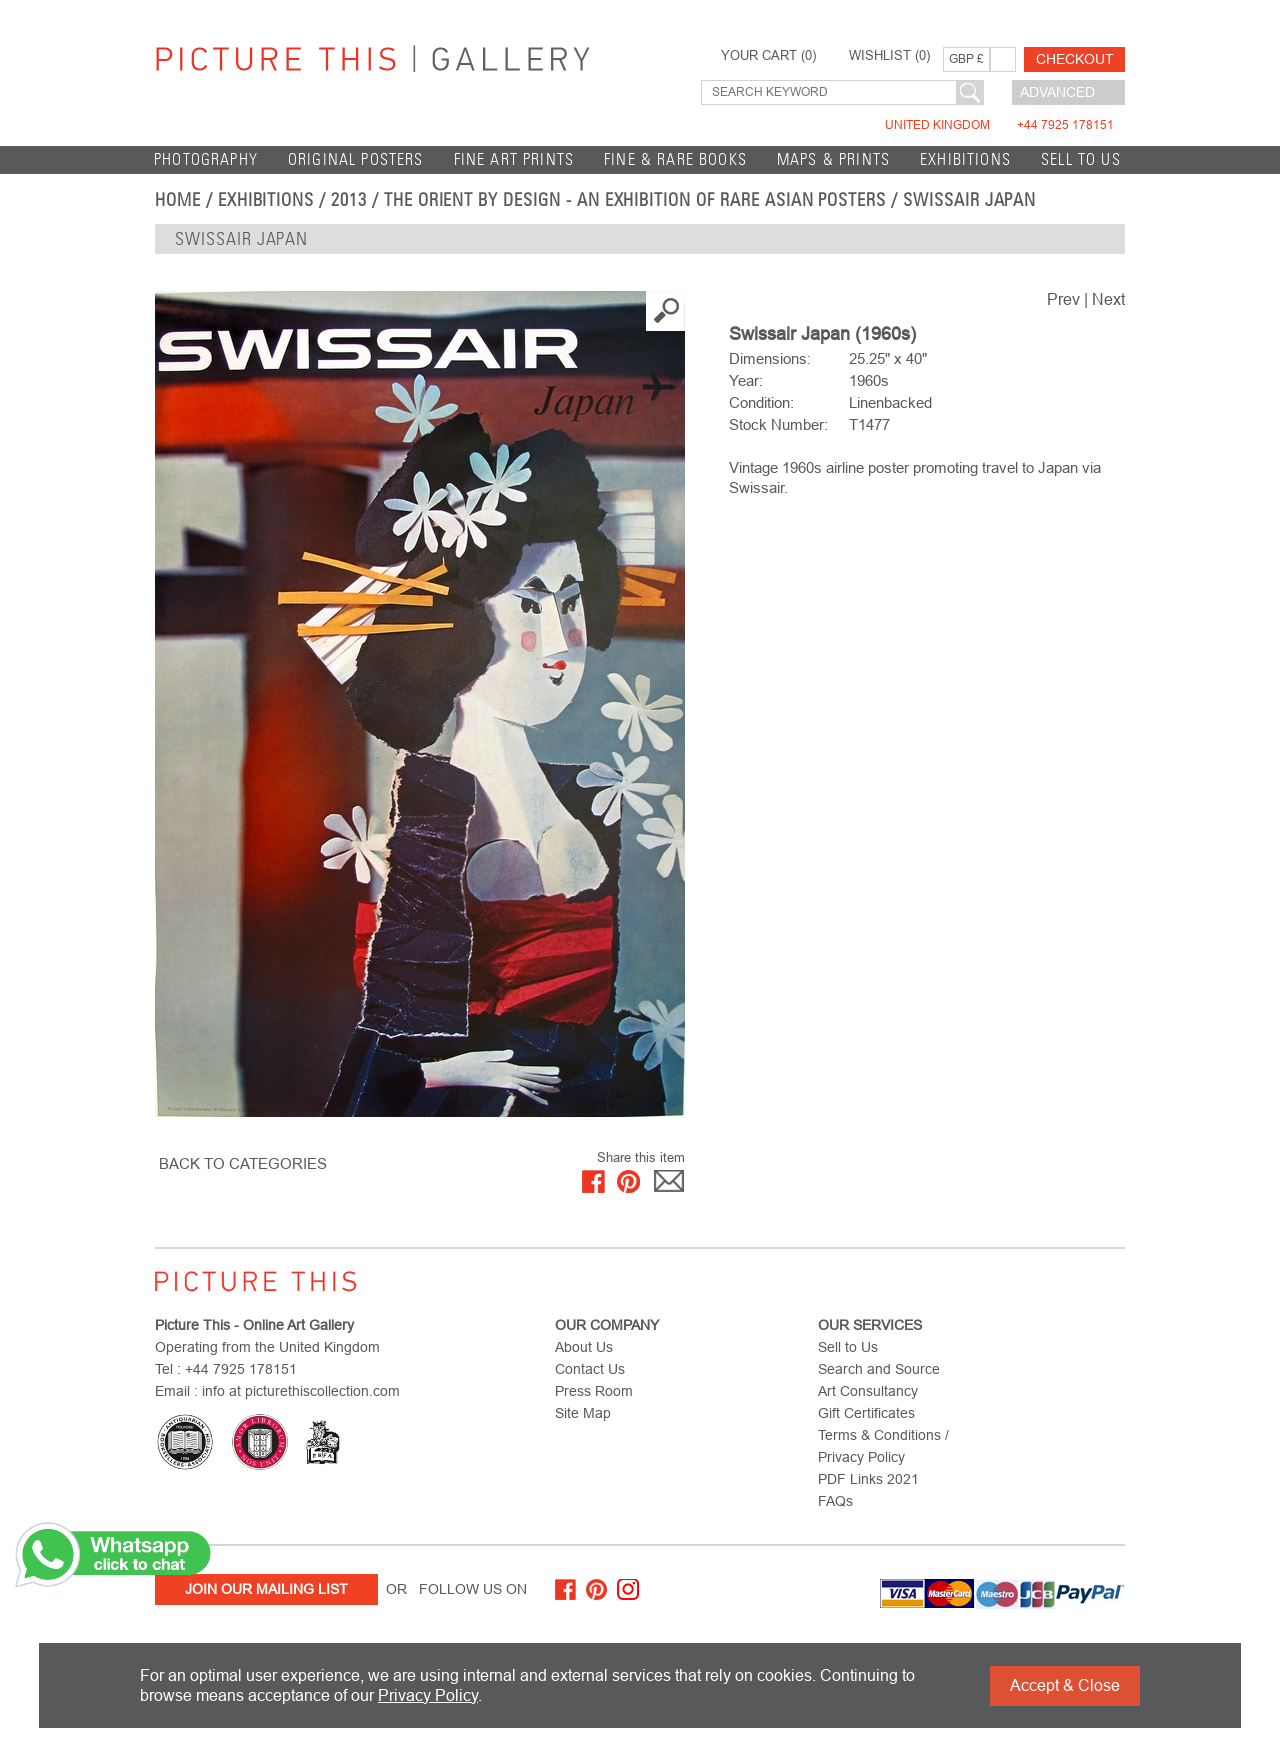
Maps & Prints (833, 159)
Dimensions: (770, 358)
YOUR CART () (768, 56)
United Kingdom (999, 125)
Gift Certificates (866, 1413)
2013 (349, 200)
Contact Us (590, 1369)
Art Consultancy (868, 1391)
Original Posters (356, 159)
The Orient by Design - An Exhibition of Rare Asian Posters (635, 200)
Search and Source (879, 1369)
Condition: (761, 402)
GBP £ (966, 59)
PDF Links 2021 (868, 1479)
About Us (584, 1347)
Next (1108, 299)
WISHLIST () (889, 56)
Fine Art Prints (514, 159)
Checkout (1075, 59)
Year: (746, 380)
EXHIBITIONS (965, 159)
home (178, 200)
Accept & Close (1065, 1685)
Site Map (583, 1413)
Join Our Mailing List (266, 1589)
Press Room (594, 1391)
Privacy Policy (428, 1695)
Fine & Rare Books (675, 159)
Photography (206, 159)
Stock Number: (778, 424)
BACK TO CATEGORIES (243, 1163)
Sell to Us (1081, 159)
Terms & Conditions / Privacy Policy (883, 1446)
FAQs (835, 1501)
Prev (1063, 299)
